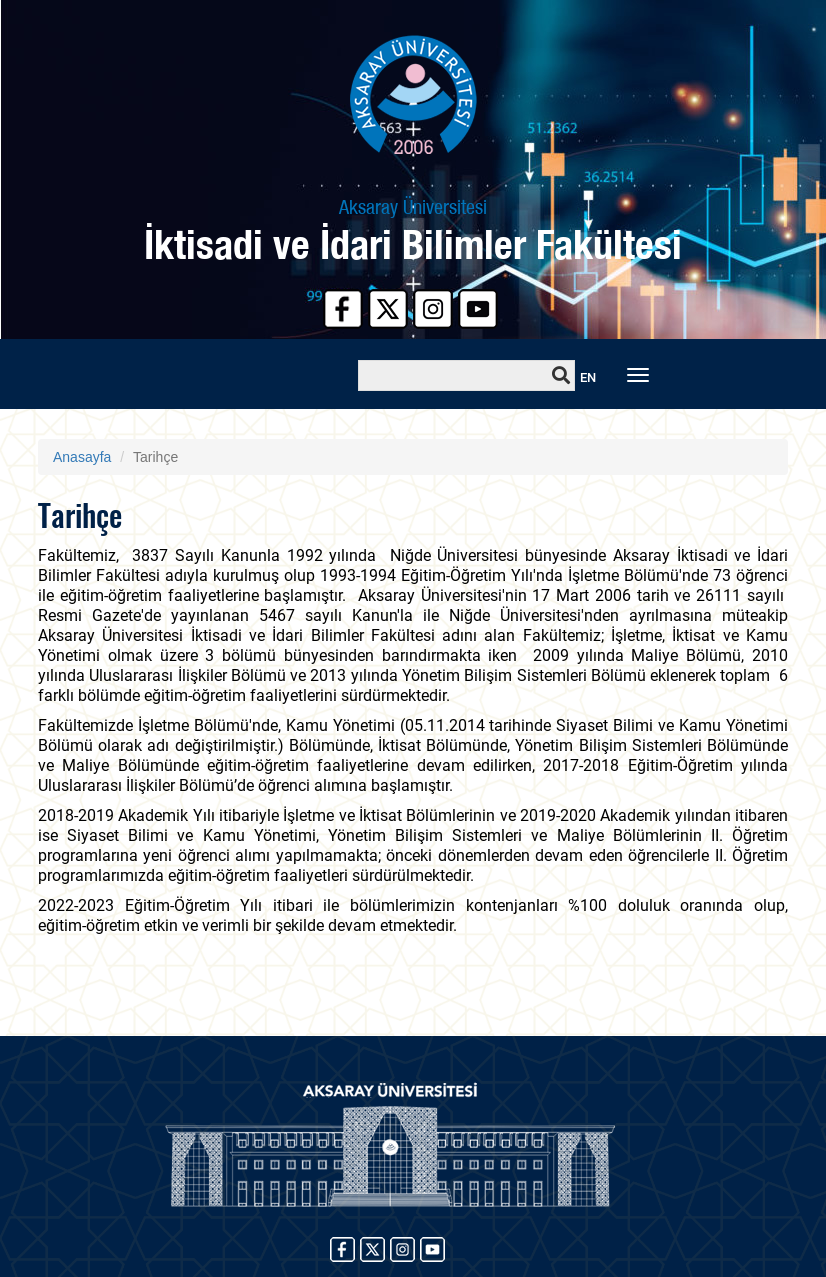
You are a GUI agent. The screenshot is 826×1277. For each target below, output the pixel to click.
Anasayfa (82, 457)
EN (588, 377)
